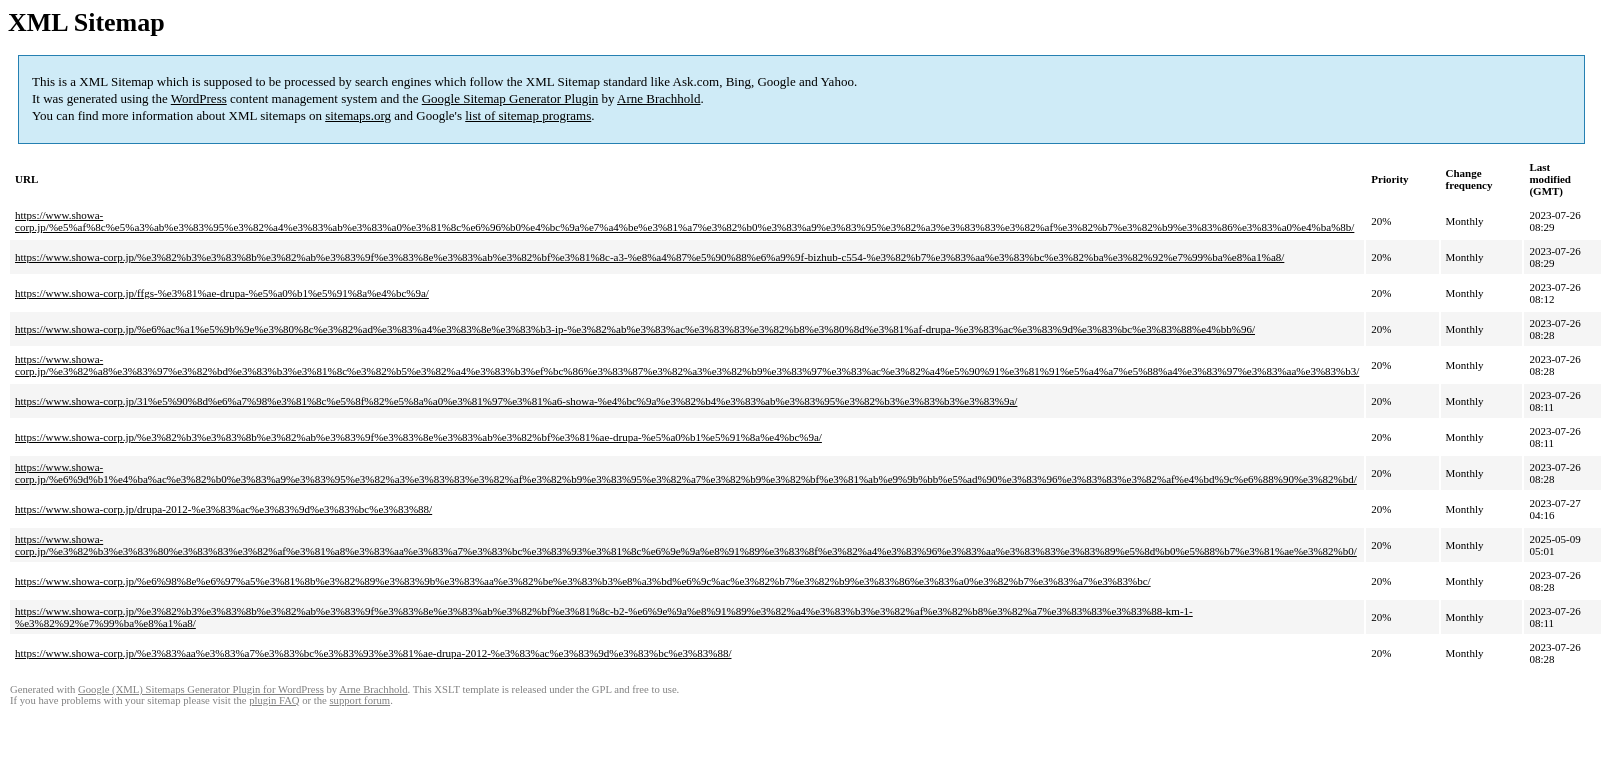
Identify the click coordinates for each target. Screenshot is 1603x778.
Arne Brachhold (658, 98)
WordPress (199, 98)
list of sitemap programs (528, 115)
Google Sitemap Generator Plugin (510, 98)
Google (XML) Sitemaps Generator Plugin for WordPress (201, 689)
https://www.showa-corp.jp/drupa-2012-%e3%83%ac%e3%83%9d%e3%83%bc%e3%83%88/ (223, 509)
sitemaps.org (358, 115)
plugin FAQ (274, 700)
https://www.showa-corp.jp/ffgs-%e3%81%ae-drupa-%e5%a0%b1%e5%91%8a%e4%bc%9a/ (222, 293)
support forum (359, 700)
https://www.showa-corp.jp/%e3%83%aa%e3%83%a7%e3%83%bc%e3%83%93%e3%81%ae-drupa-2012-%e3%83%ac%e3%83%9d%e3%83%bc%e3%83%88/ (373, 653)
